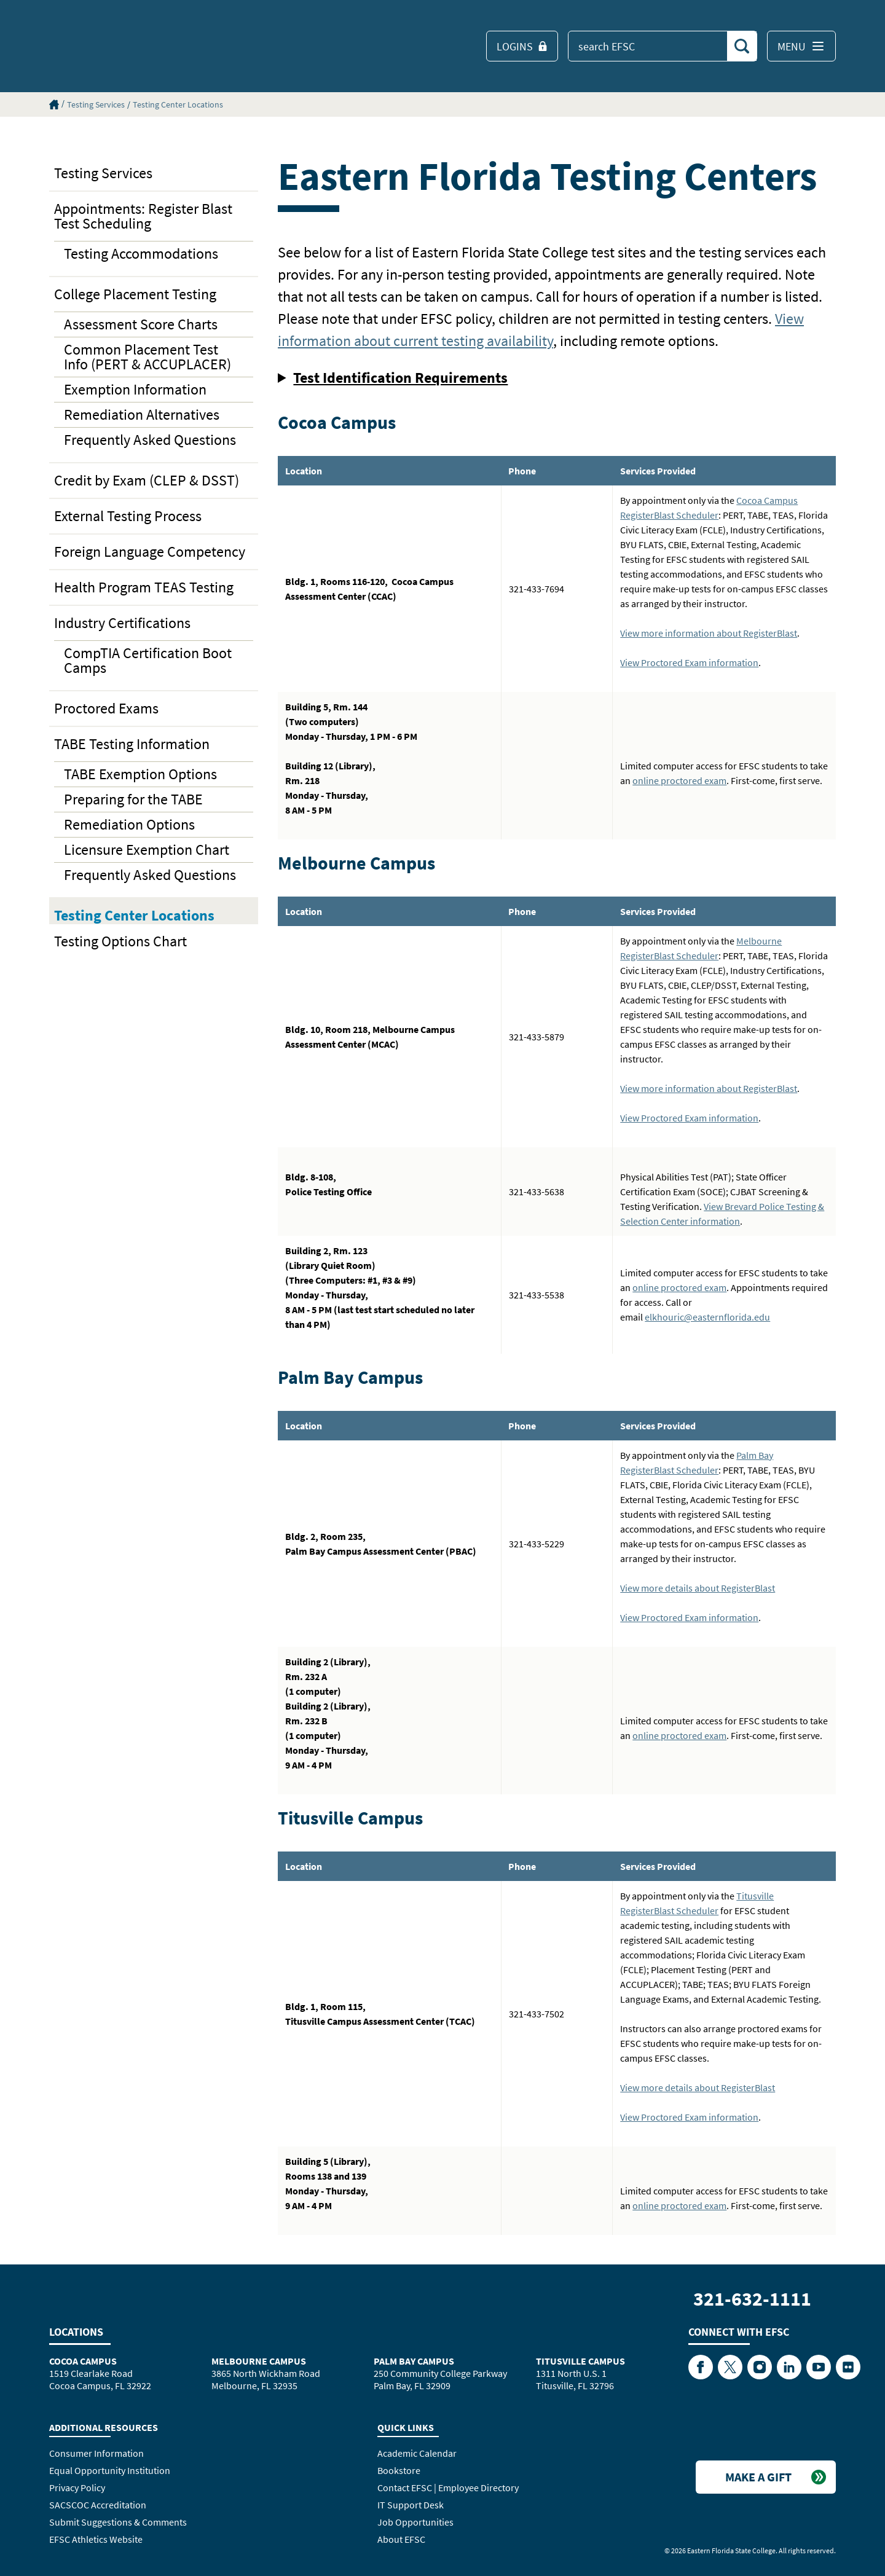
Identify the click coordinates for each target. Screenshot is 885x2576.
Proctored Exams (106, 708)
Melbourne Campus (258, 2361)
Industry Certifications (122, 622)
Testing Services (96, 104)
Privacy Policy (77, 2487)
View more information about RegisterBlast (708, 633)
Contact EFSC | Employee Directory (448, 2487)
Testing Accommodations (141, 253)
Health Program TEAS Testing (144, 587)
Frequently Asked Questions (150, 439)
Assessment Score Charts (141, 324)
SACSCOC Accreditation (97, 2505)
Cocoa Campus (83, 2361)
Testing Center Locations (178, 104)
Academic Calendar (417, 2453)
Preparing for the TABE (133, 799)
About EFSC (401, 2539)
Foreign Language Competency (149, 551)
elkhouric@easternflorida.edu (707, 1317)
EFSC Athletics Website (96, 2539)
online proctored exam (679, 780)
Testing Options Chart (120, 941)
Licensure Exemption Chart (146, 849)
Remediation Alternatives (141, 414)
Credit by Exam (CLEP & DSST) (146, 480)
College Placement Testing (135, 294)
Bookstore (398, 2470)
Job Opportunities (415, 2522)
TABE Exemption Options (140, 773)
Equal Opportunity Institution (109, 2470)
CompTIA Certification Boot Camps (148, 660)
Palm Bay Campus (414, 2361)
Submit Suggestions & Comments (118, 2522)
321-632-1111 (752, 2299)
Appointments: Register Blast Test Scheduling (143, 216)
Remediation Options (129, 824)
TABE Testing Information (132, 743)
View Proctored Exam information (689, 662)
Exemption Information (135, 389)
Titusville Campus (580, 2361)
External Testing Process (128, 515)
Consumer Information (96, 2453)
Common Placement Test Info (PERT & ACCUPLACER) (147, 357)
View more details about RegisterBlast (697, 1588)
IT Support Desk (410, 2505)
